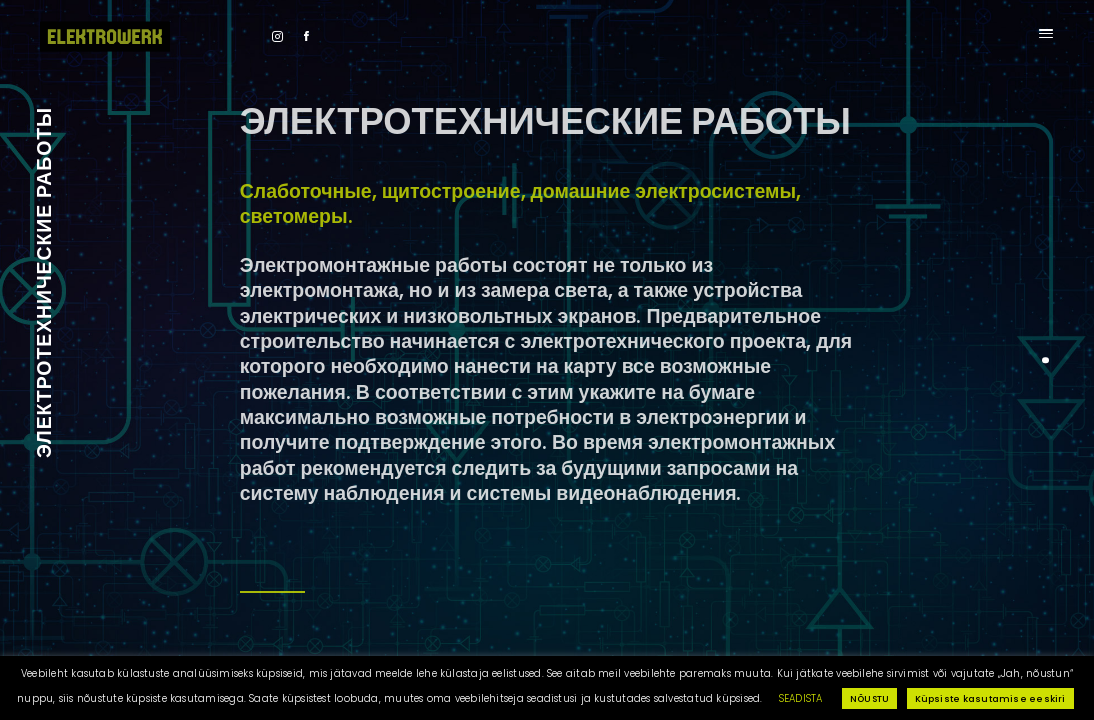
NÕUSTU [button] (869, 698)
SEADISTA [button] (801, 698)
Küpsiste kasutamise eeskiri (990, 698)
